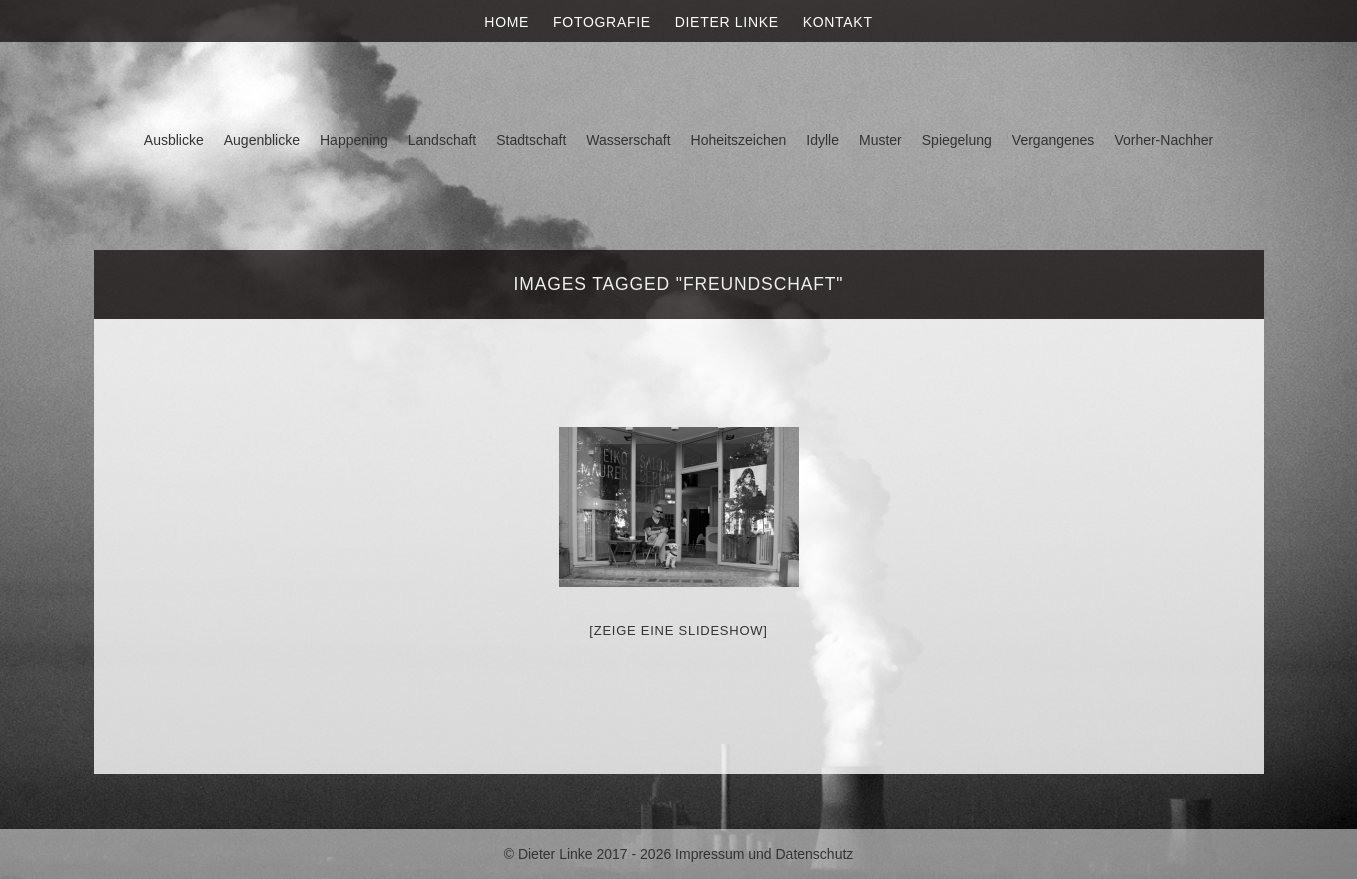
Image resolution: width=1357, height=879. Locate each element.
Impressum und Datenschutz (764, 854)
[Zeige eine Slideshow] (678, 630)
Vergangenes (1053, 140)
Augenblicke (262, 140)
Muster (880, 140)
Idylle (822, 140)
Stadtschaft (531, 140)
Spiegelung (957, 140)
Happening (354, 140)
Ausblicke (174, 140)
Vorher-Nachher (1163, 140)
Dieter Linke (727, 22)
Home (506, 22)
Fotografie (602, 22)
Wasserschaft (628, 140)
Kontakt (838, 22)
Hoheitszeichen (739, 140)
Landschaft (442, 140)
